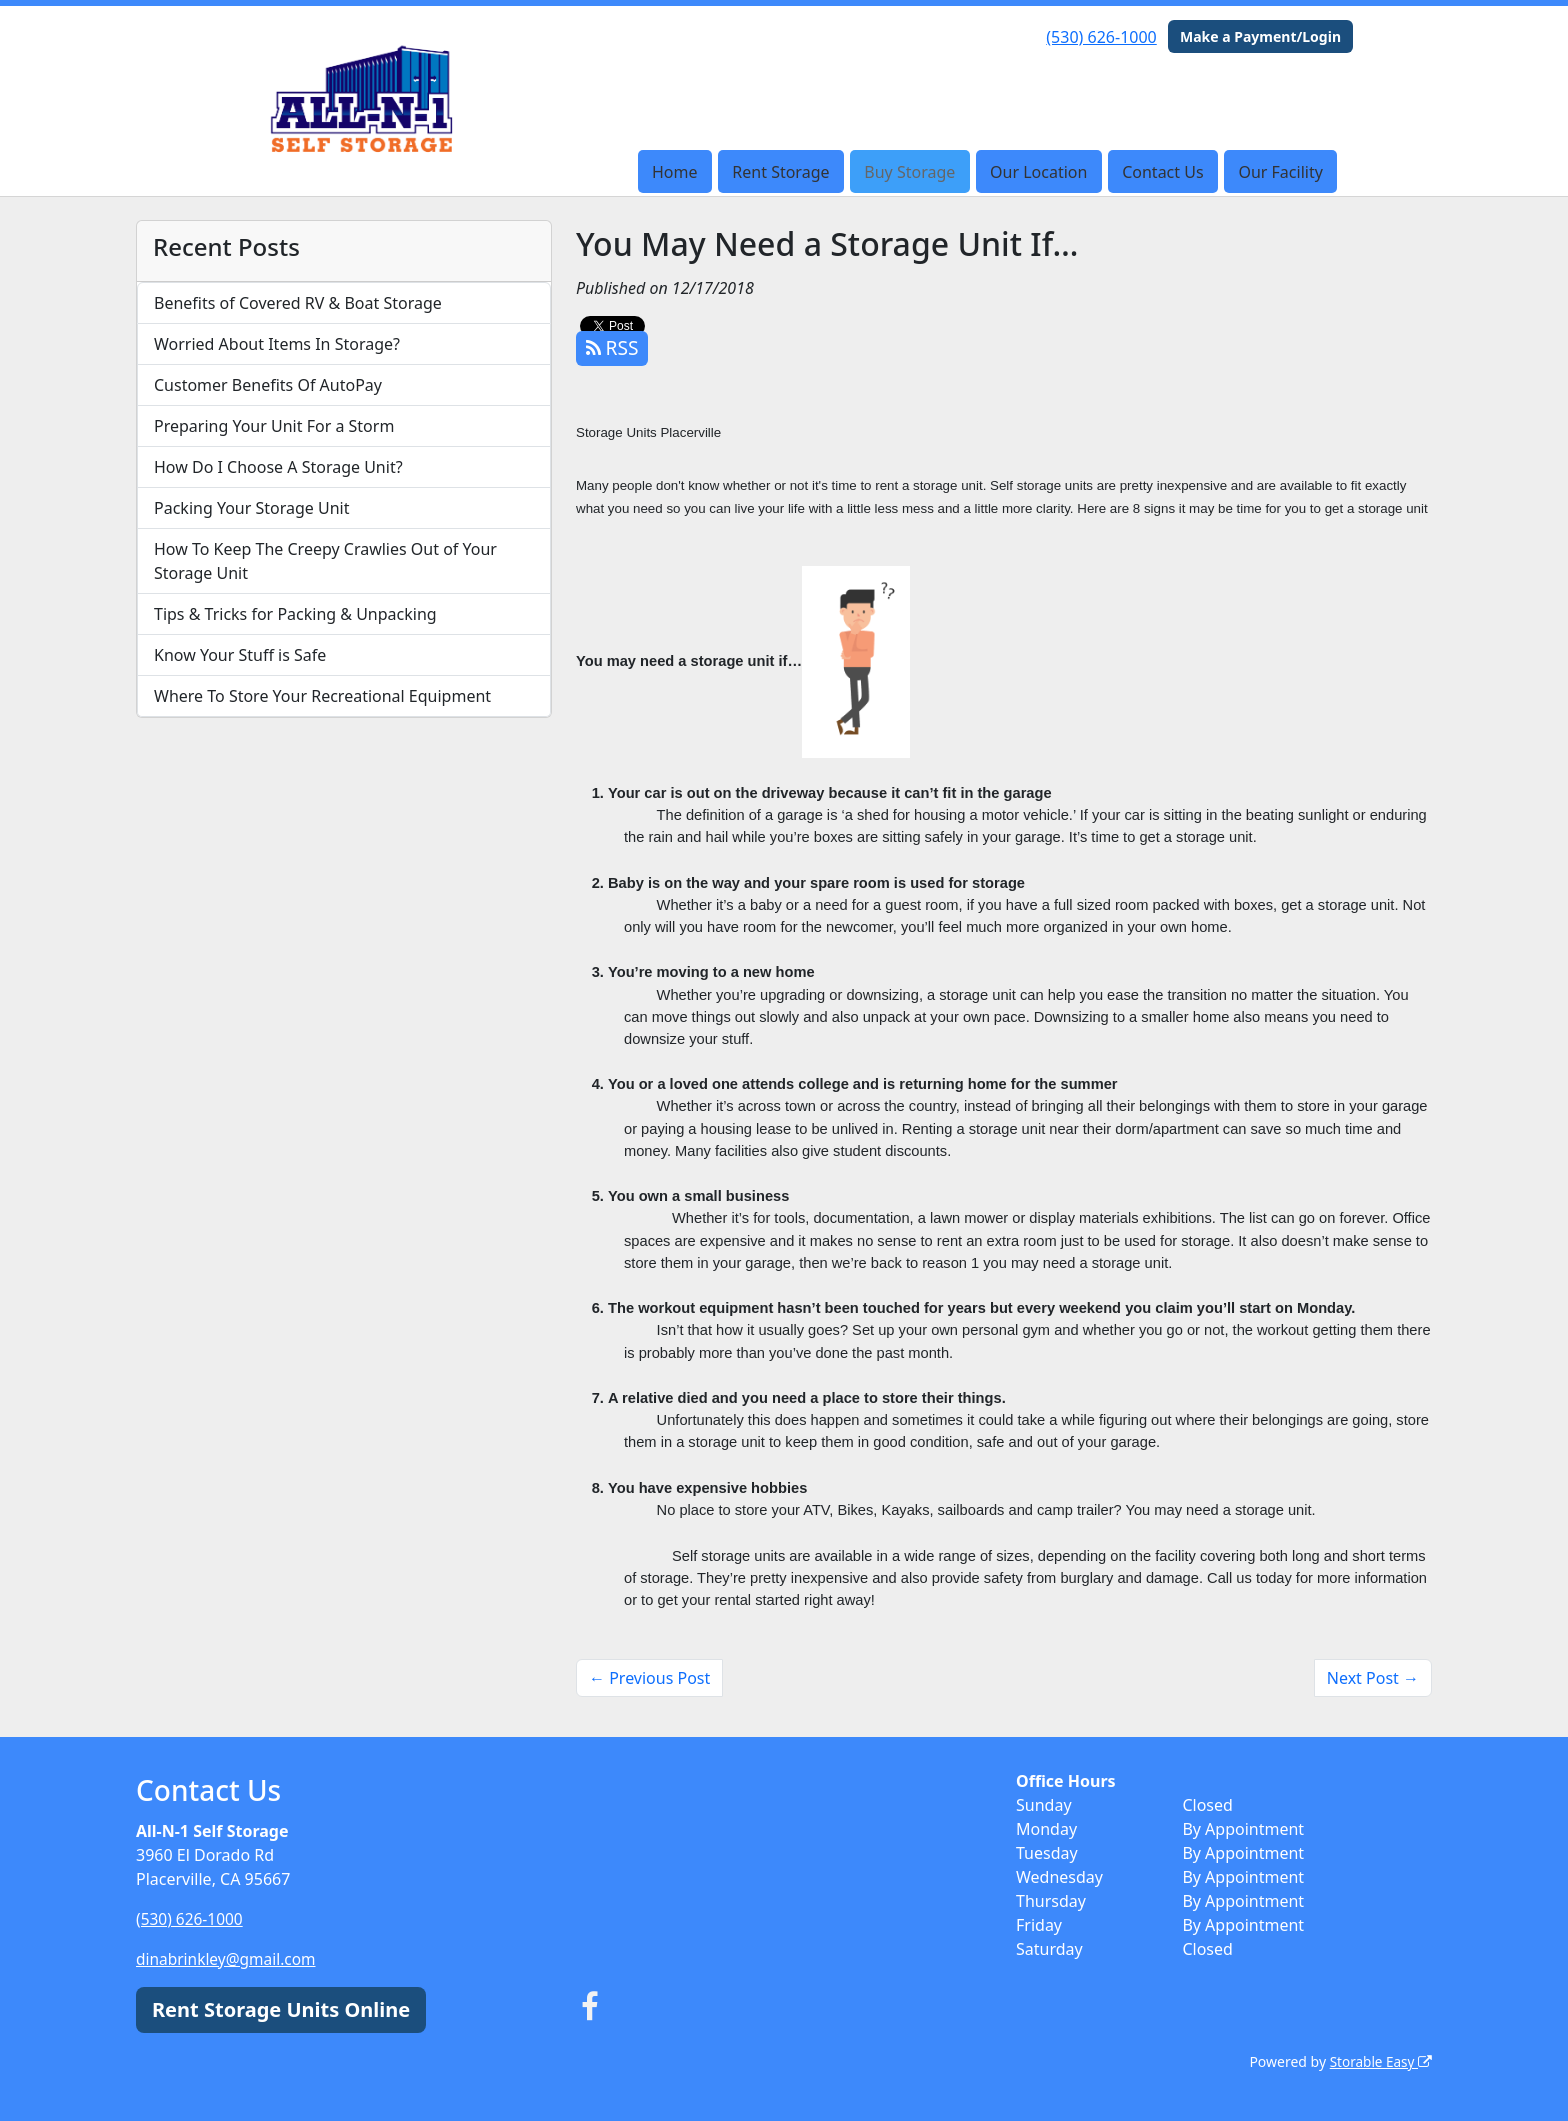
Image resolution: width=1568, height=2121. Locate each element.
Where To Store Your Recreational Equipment (322, 696)
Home (675, 172)
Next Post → (1373, 1678)
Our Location (1038, 172)
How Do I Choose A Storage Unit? (278, 467)
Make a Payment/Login (1260, 36)
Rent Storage (780, 172)
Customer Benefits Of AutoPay (268, 385)
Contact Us (1162, 172)
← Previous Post (649, 1678)
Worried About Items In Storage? (277, 344)
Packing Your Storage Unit (252, 508)
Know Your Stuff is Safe (240, 655)
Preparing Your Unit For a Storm (274, 426)
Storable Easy (1379, 2061)
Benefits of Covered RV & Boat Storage (298, 303)
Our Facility (1280, 172)
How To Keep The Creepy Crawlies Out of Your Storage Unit (325, 561)
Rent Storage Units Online (281, 2009)
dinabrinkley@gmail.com (229, 1959)
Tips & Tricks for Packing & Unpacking (295, 614)
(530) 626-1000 (1101, 37)
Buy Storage (909, 172)
